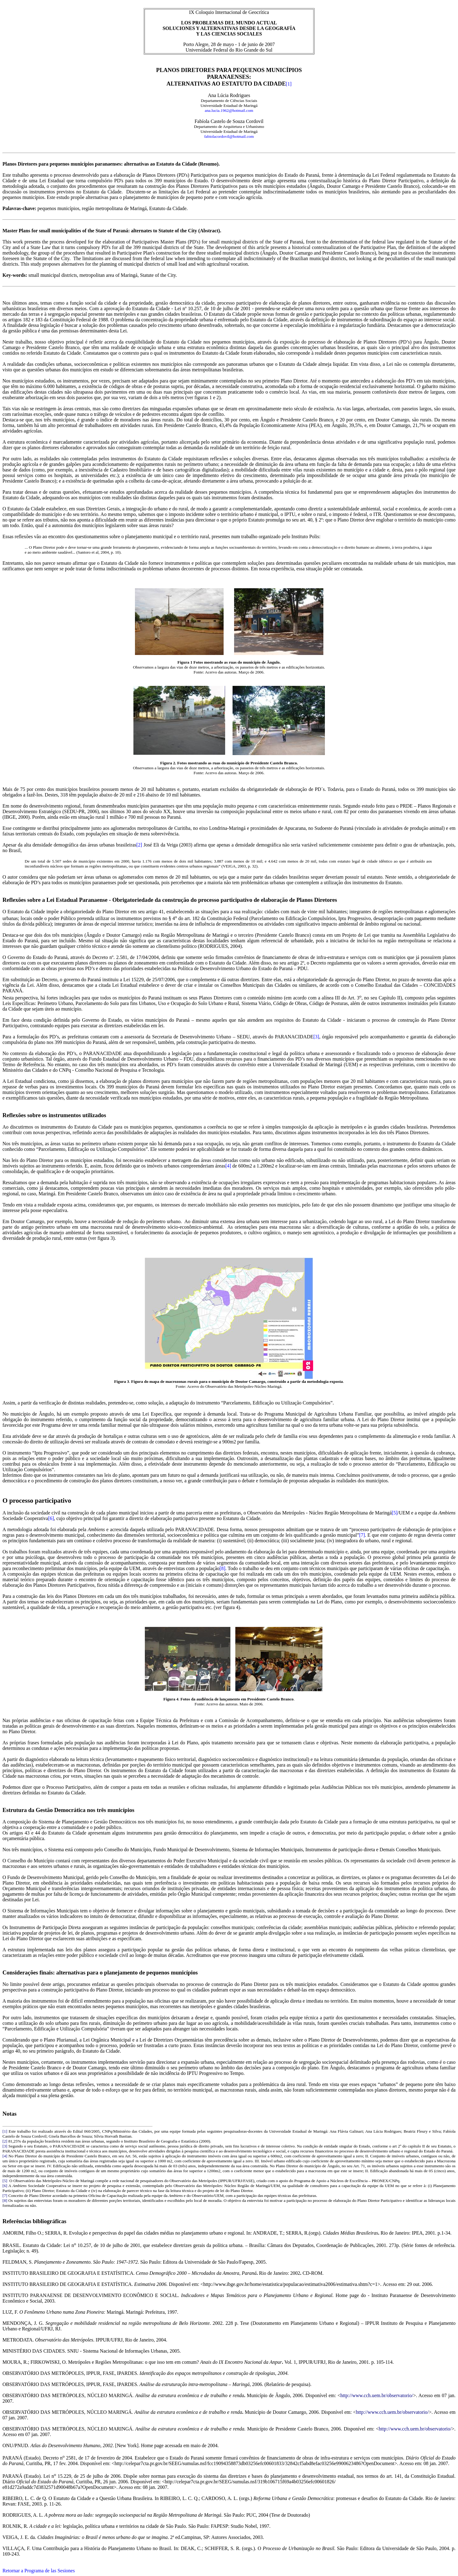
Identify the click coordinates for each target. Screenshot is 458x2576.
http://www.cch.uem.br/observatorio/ (376, 2395)
